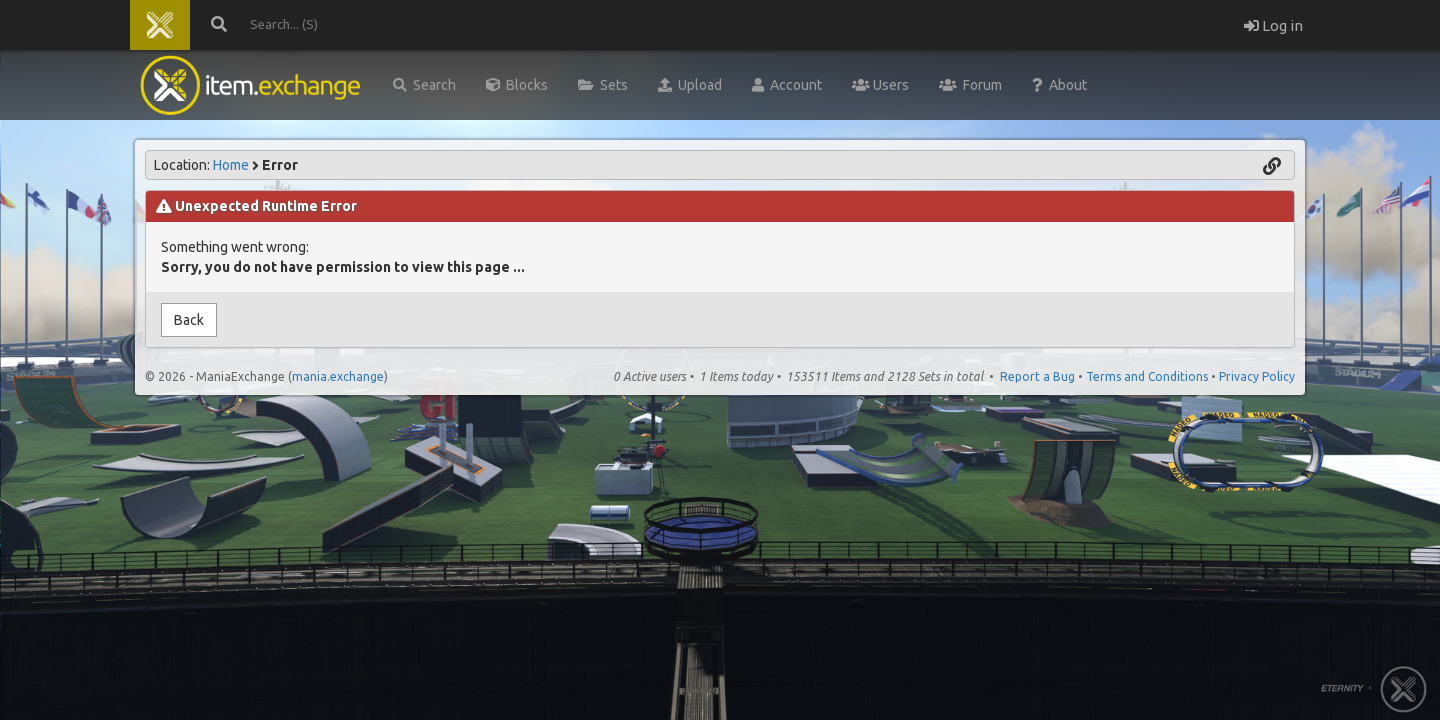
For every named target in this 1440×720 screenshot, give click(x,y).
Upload (690, 85)
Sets (603, 85)
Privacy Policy (1257, 376)
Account (787, 85)
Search (424, 85)
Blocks (517, 85)
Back (189, 320)
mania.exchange (338, 376)
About (1059, 85)
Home (231, 165)
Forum (970, 85)
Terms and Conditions (1147, 376)
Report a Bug (1037, 376)
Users (880, 85)
